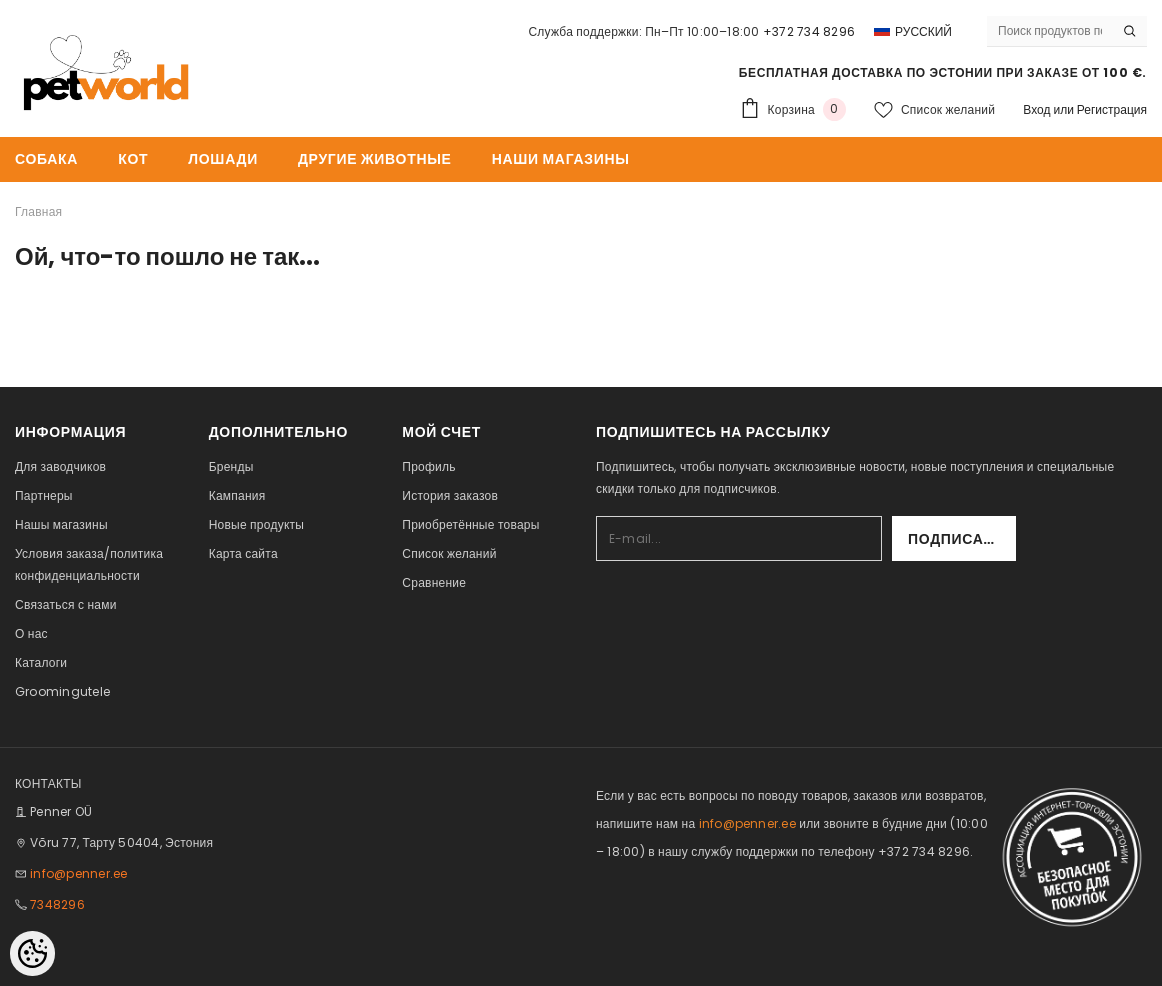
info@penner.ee (78, 873)
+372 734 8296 (809, 31)
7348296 (57, 904)
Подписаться (962, 539)
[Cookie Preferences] (32, 953)
